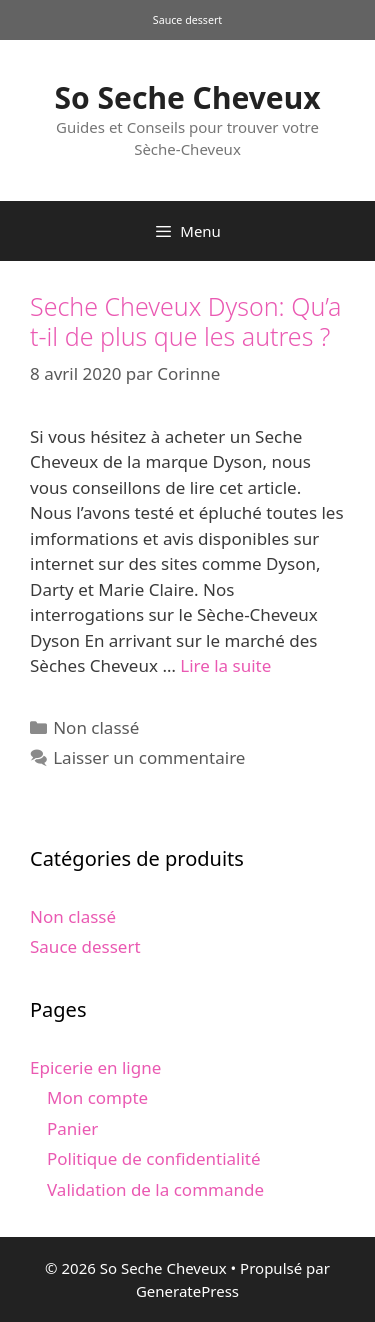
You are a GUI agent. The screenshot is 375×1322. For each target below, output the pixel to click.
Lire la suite (225, 665)
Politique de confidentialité (154, 1158)
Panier (72, 1128)
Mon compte (97, 1097)
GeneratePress (187, 1291)
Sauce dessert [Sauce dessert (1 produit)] (187, 20)
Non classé (96, 727)
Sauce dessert (85, 946)
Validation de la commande (155, 1189)
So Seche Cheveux (187, 97)
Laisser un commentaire (149, 757)
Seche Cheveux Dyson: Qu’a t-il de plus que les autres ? (185, 321)
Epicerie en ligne (95, 1067)
